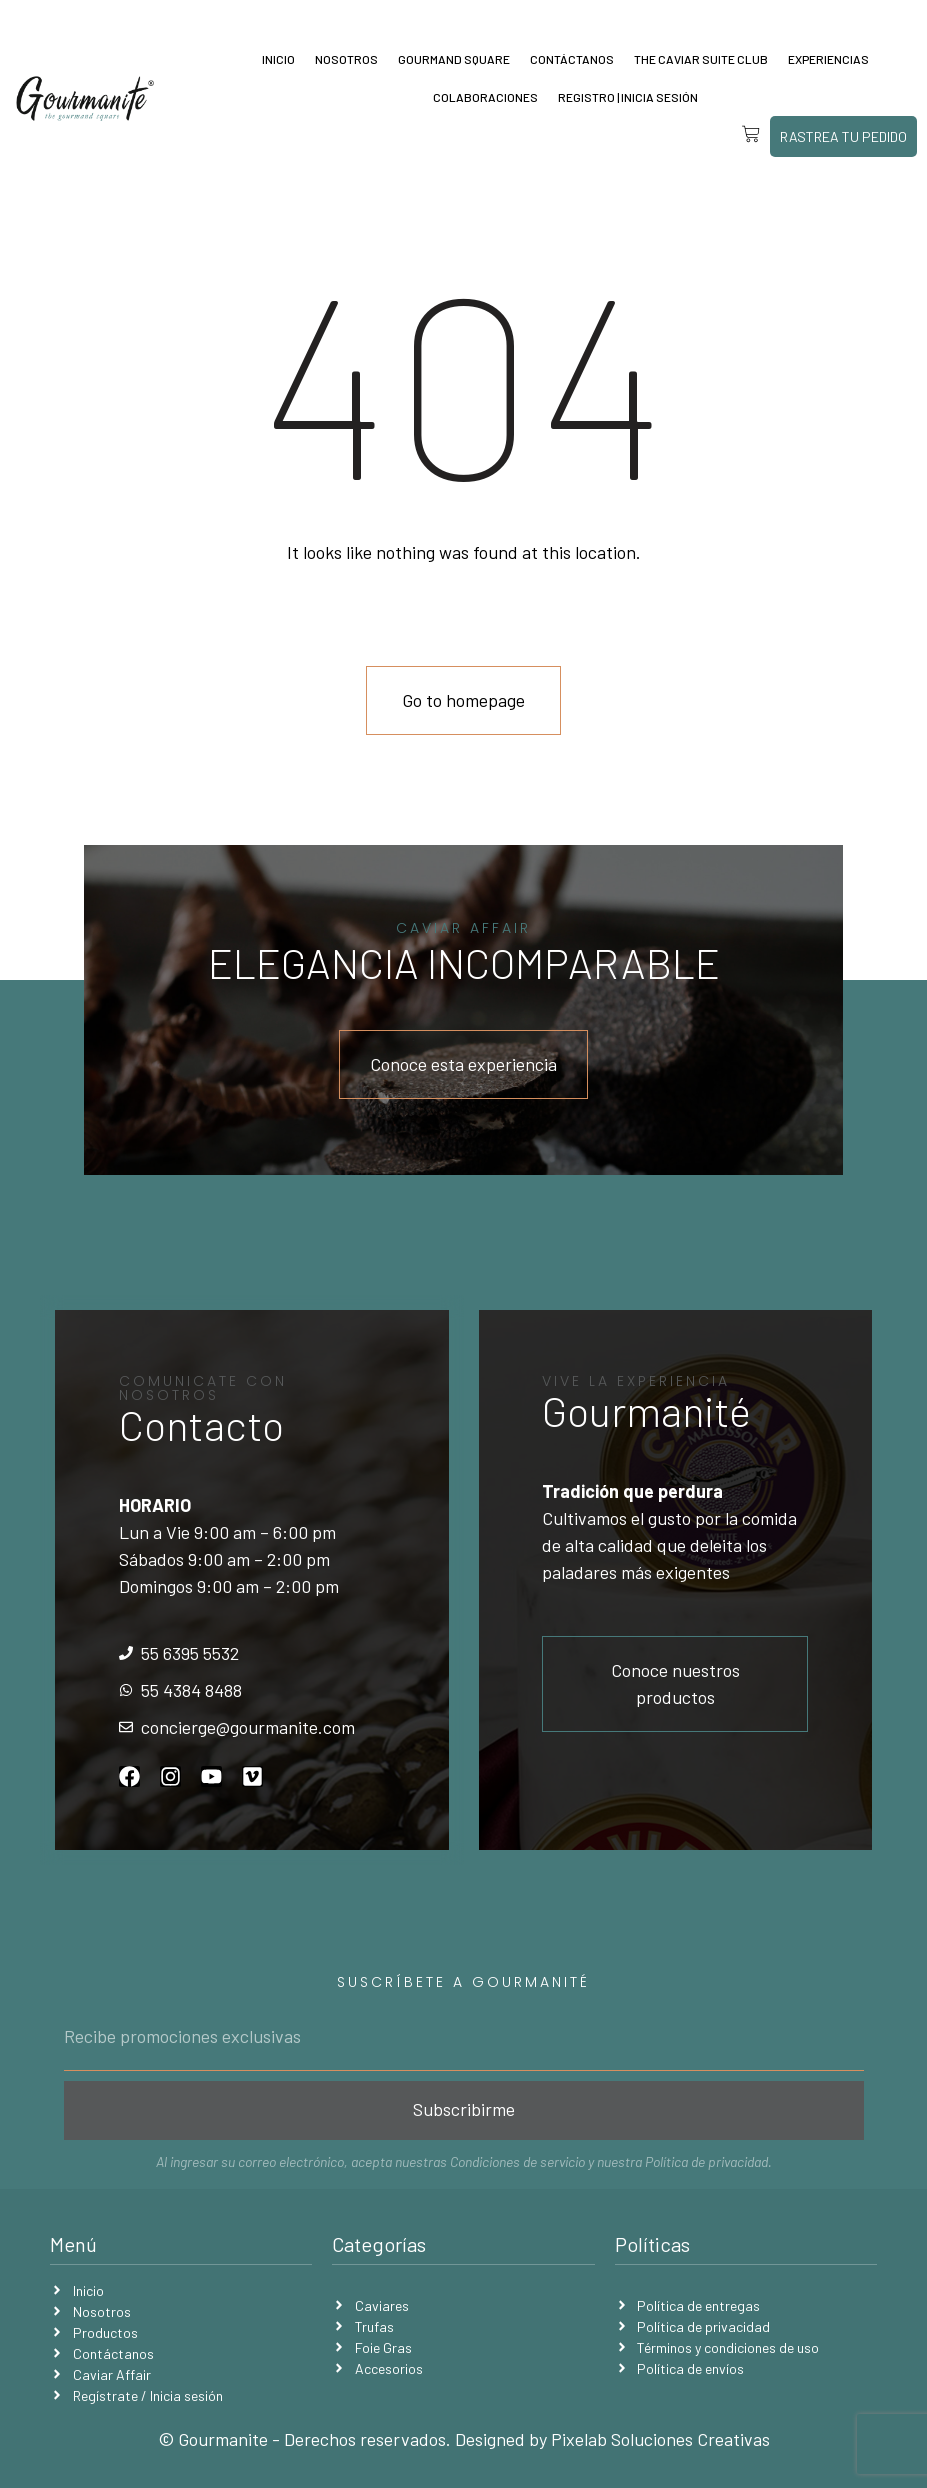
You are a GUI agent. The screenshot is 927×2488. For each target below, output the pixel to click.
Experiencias (828, 59)
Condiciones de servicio (517, 2161)
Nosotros (346, 59)
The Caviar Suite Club (701, 59)
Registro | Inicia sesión (628, 97)
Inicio (278, 59)
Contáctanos (572, 59)
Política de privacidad (706, 2161)
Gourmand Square (454, 59)
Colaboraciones (485, 97)
